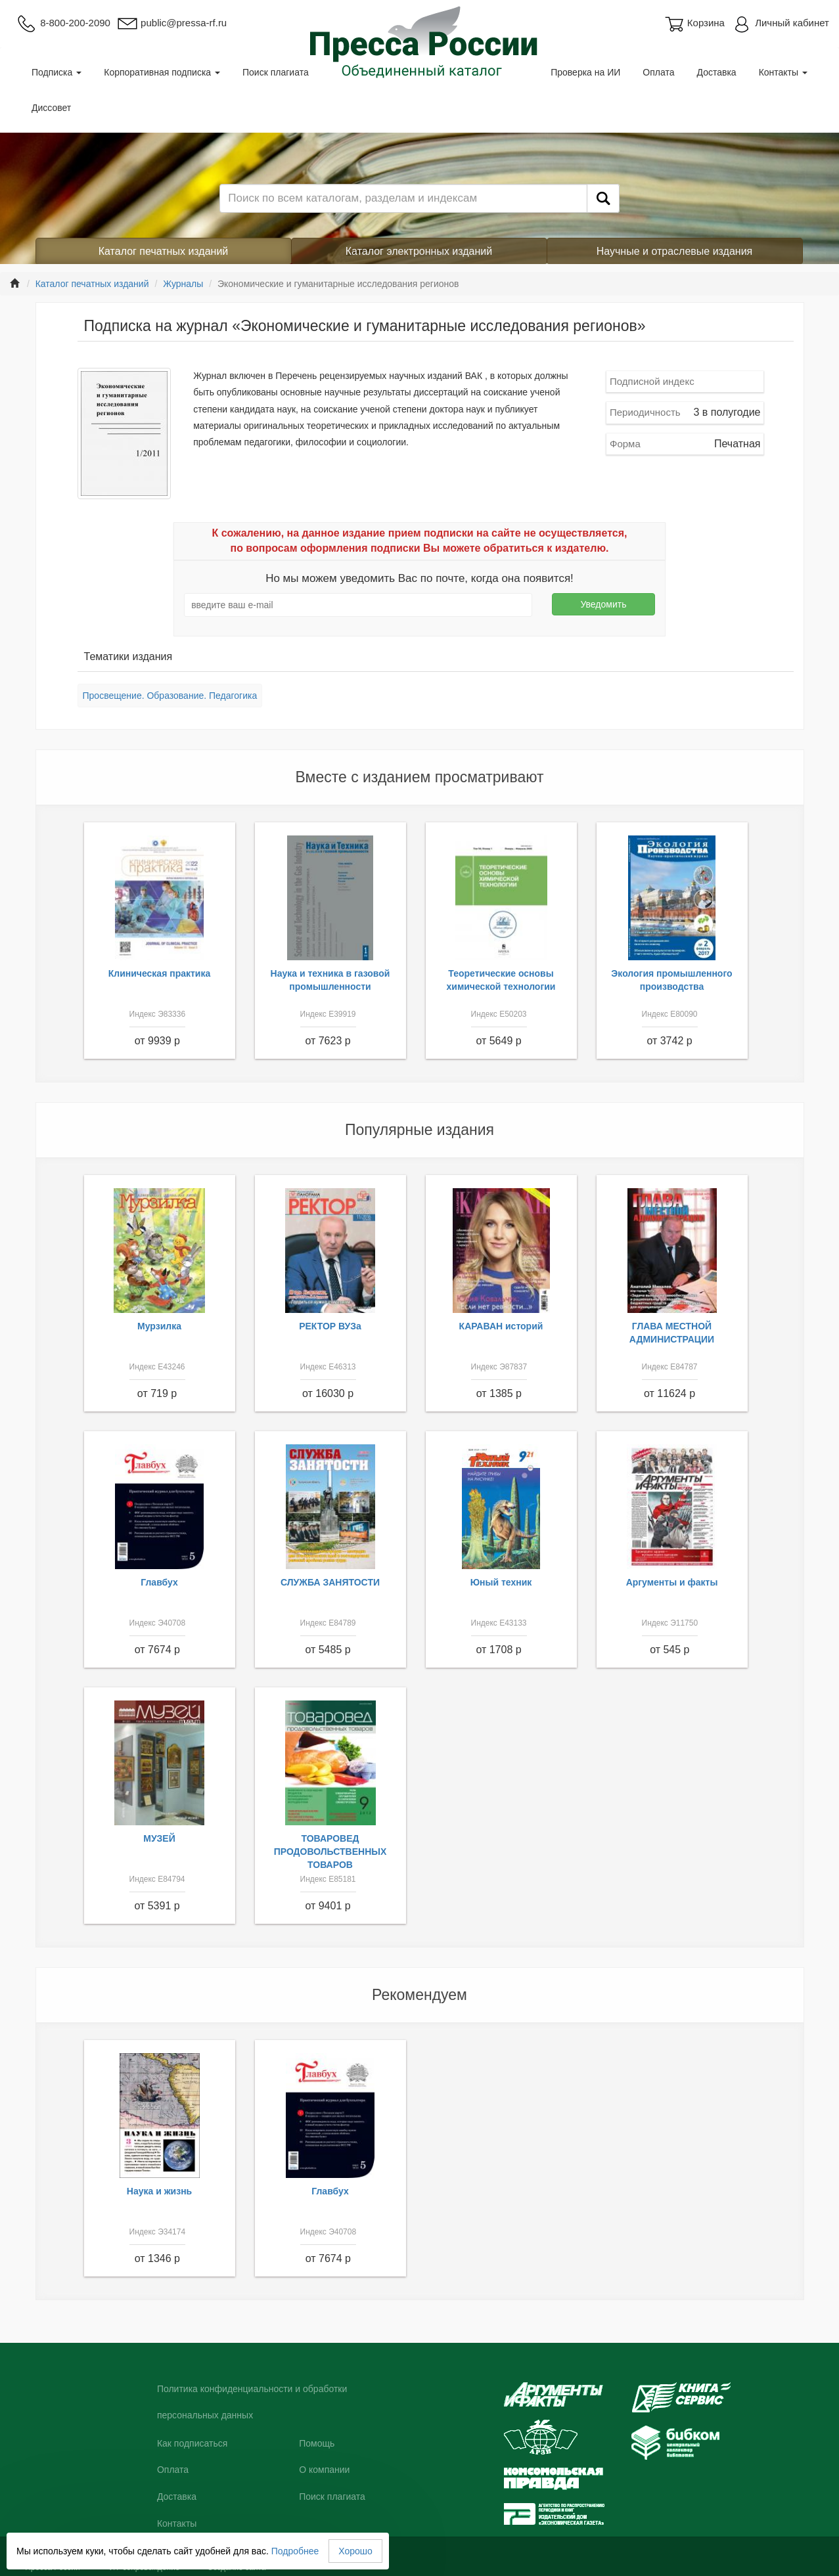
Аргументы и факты (672, 1582)
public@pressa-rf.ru (172, 22)
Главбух (159, 1582)
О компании (324, 2469)
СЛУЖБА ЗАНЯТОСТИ (330, 1582)
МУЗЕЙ (159, 1838)
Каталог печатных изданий (164, 251)
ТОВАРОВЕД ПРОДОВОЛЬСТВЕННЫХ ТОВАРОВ (330, 1851)
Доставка (717, 72)
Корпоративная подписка (162, 72)
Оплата (658, 72)
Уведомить (603, 604)
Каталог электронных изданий (419, 251)
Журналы (183, 283)
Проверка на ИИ (585, 72)
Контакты (783, 72)
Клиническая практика (159, 973)
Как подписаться (192, 2443)
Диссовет (51, 107)
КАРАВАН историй (501, 1326)
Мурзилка (159, 1326)
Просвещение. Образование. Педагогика (170, 695)
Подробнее (295, 2551)
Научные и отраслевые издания (675, 251)
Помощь (316, 2443)
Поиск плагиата (275, 72)
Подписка (56, 72)
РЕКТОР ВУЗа (330, 1326)
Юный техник (501, 1582)
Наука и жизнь (159, 2191)
